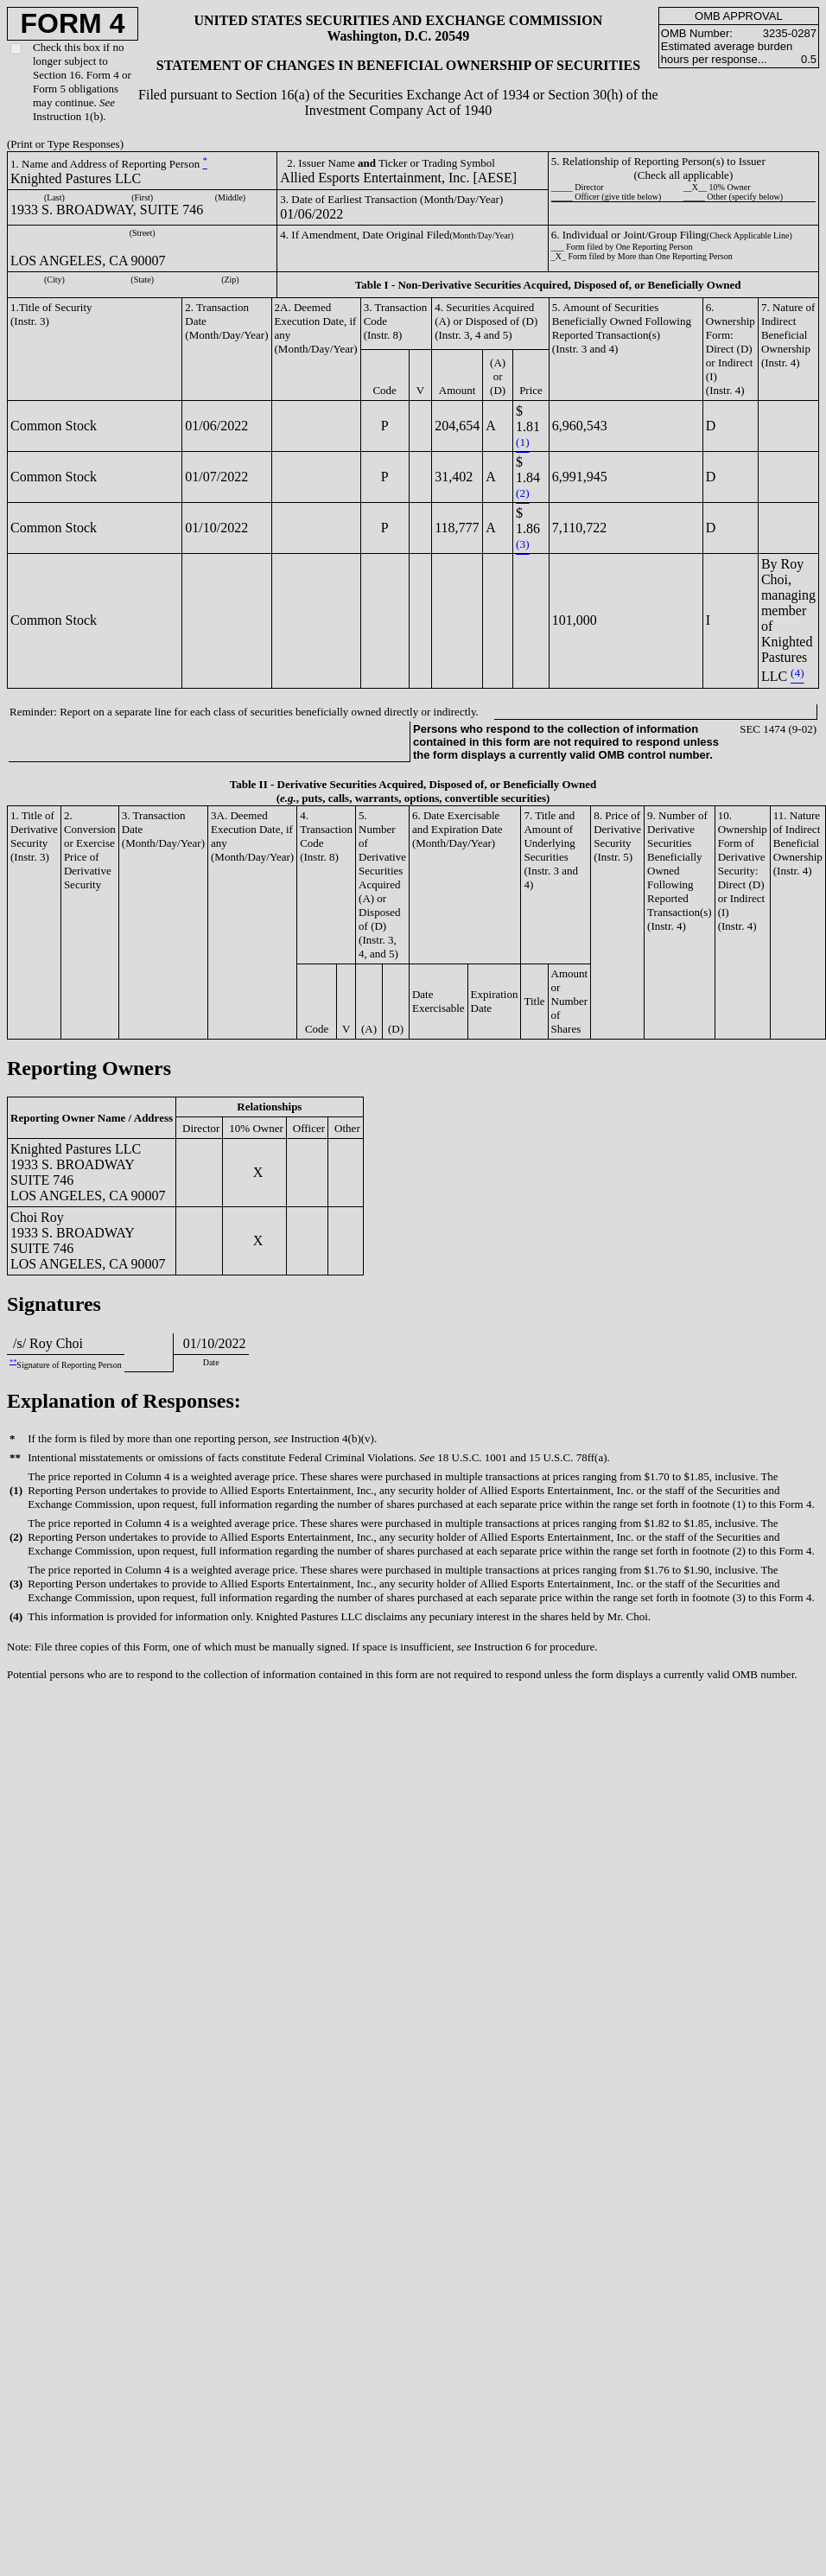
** (13, 1361)
